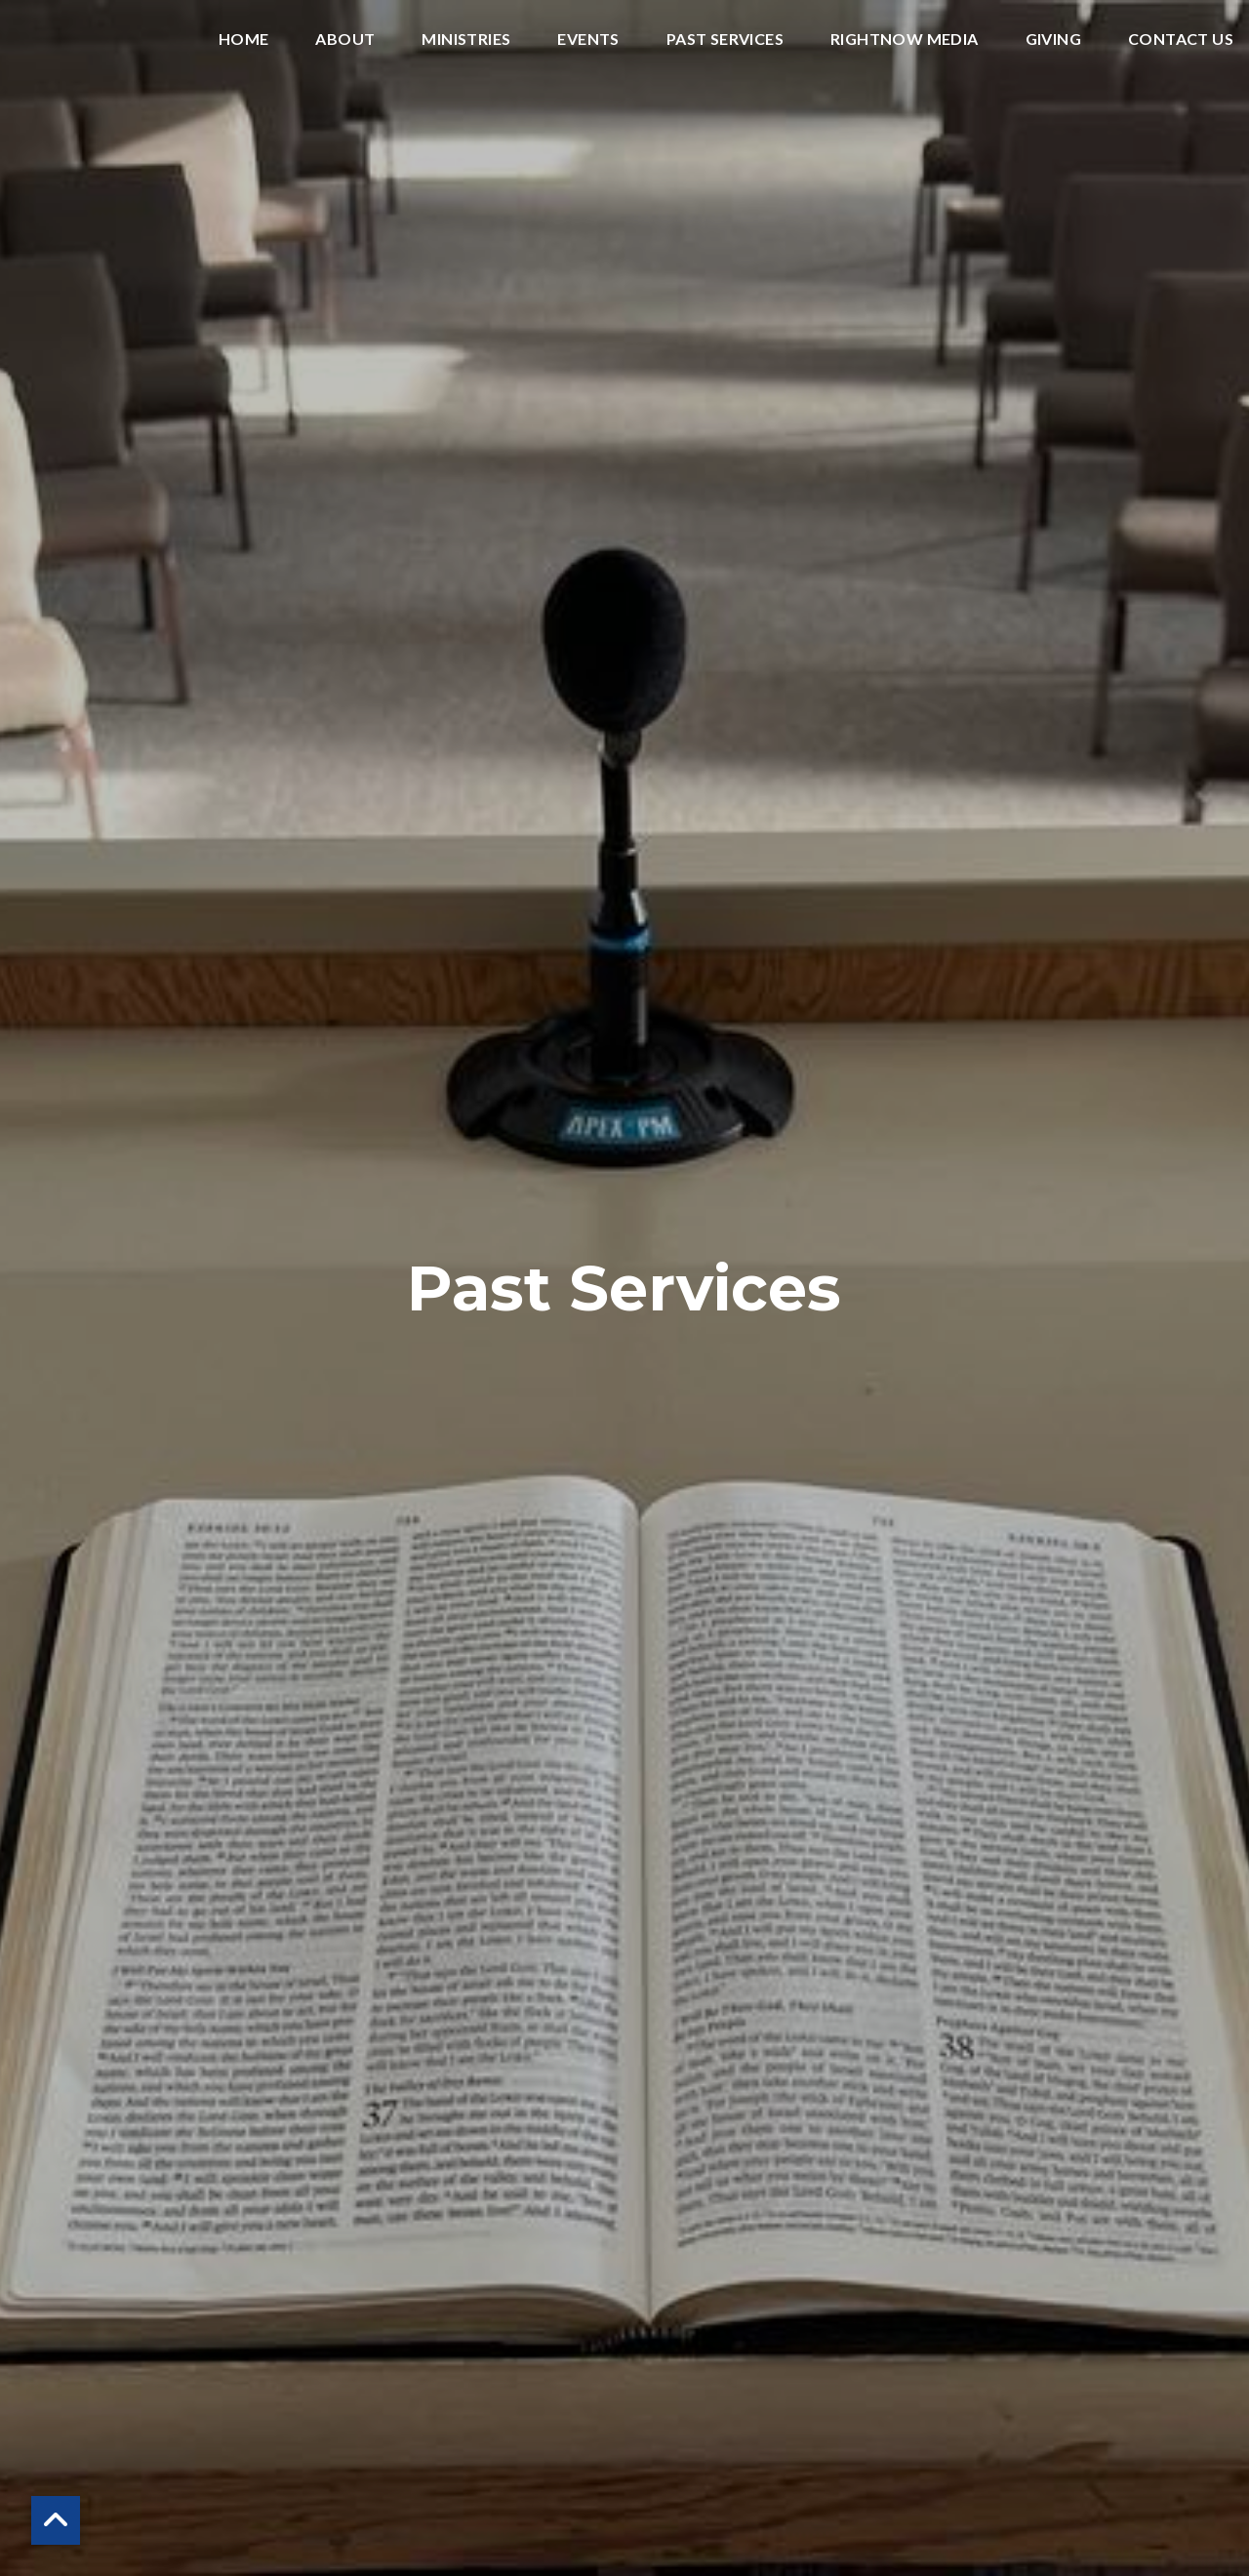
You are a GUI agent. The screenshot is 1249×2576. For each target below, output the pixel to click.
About (345, 39)
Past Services (725, 39)
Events (588, 39)
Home (244, 39)
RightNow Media (904, 39)
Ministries (466, 39)
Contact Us (1180, 39)
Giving (1053, 39)
